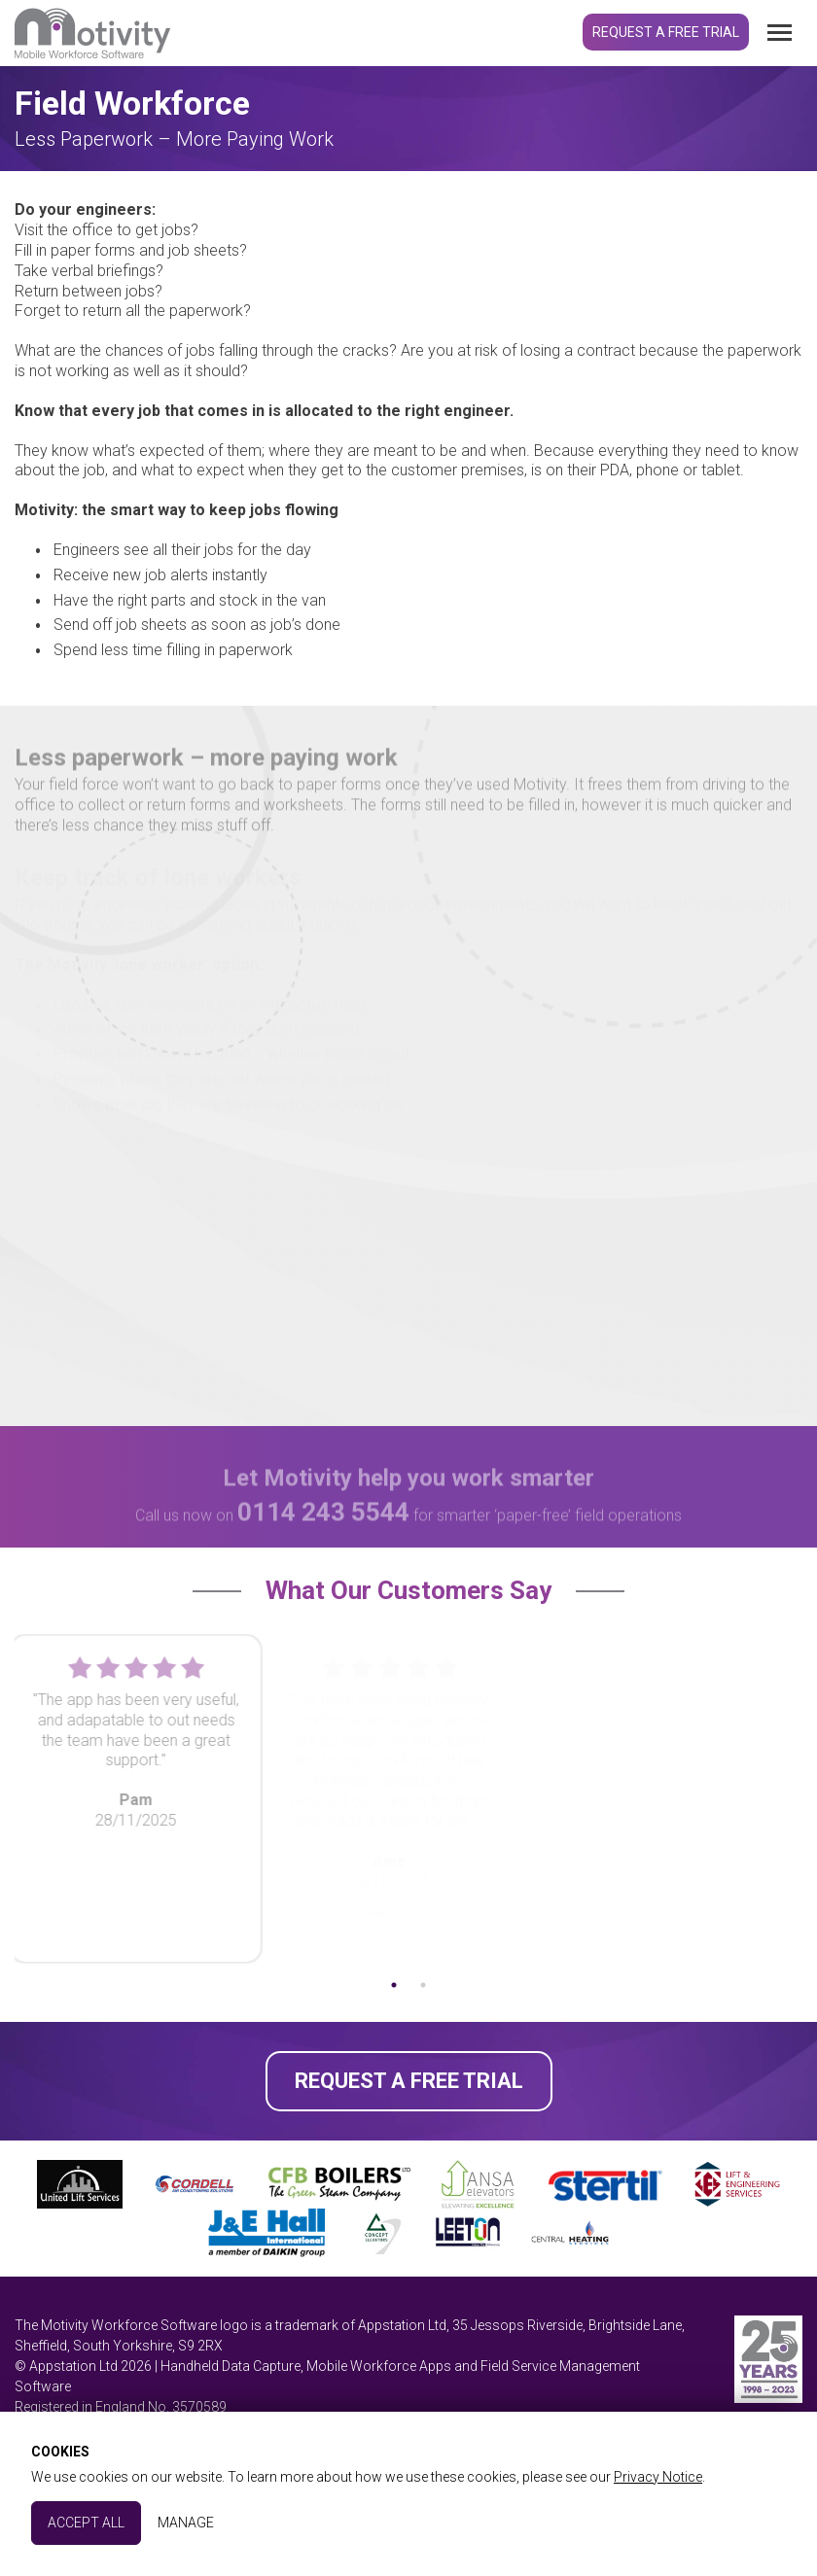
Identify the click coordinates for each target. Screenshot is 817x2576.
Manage (186, 2522)
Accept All (86, 2522)
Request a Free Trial (665, 32)
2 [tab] (442, 1985)
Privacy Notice (658, 2477)
